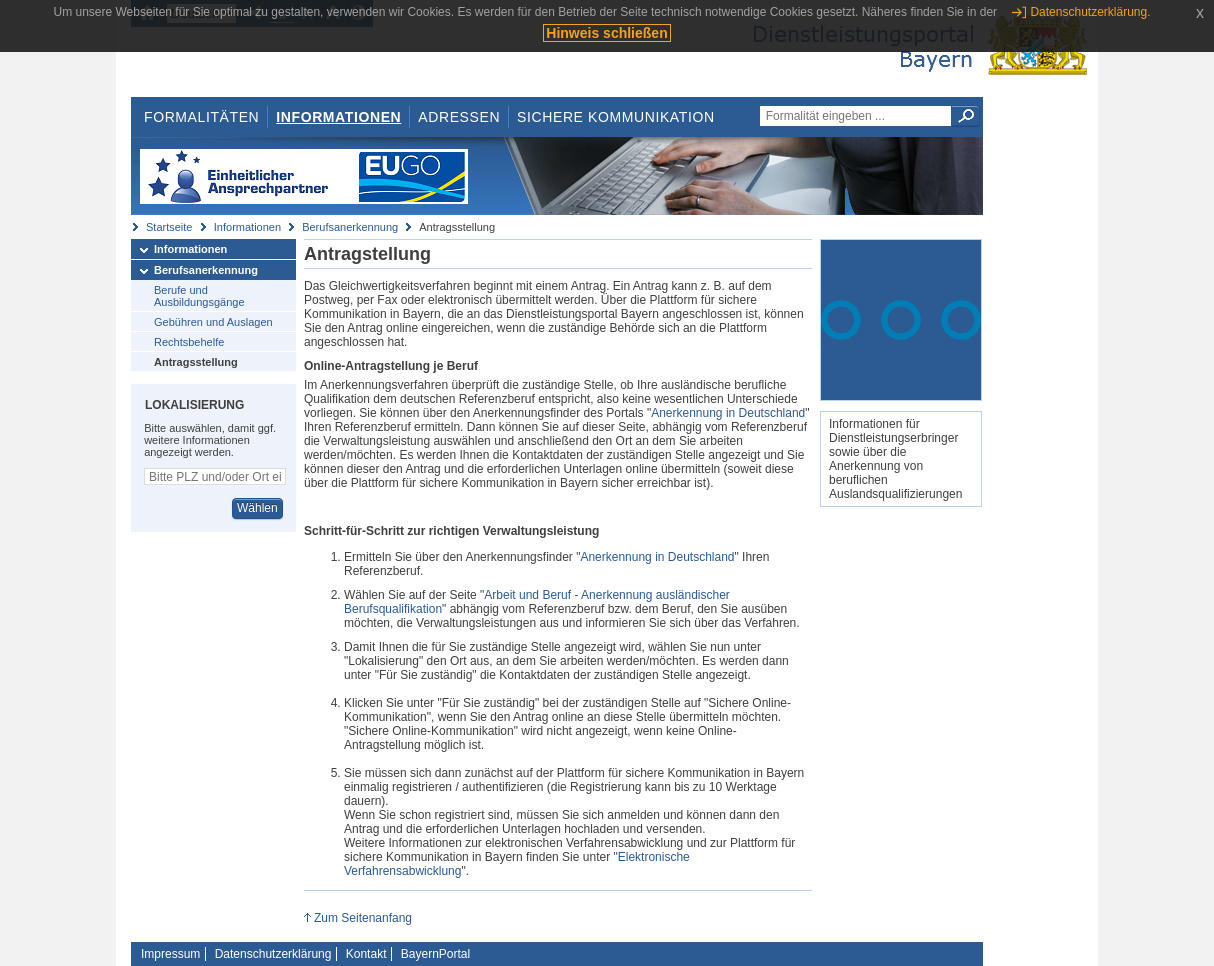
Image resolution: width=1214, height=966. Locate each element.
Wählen (257, 508)
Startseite (169, 227)
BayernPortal (435, 954)
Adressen (459, 117)
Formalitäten (201, 117)
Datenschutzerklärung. (1090, 12)
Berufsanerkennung (350, 227)
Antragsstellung (196, 362)
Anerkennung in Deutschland (728, 413)
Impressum (170, 954)
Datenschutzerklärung (273, 954)
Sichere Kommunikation (616, 117)
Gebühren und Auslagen (213, 322)
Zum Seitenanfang (363, 918)
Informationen (338, 117)
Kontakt (366, 954)
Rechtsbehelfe (189, 342)
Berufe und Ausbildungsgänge (199, 296)
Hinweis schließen (606, 33)
